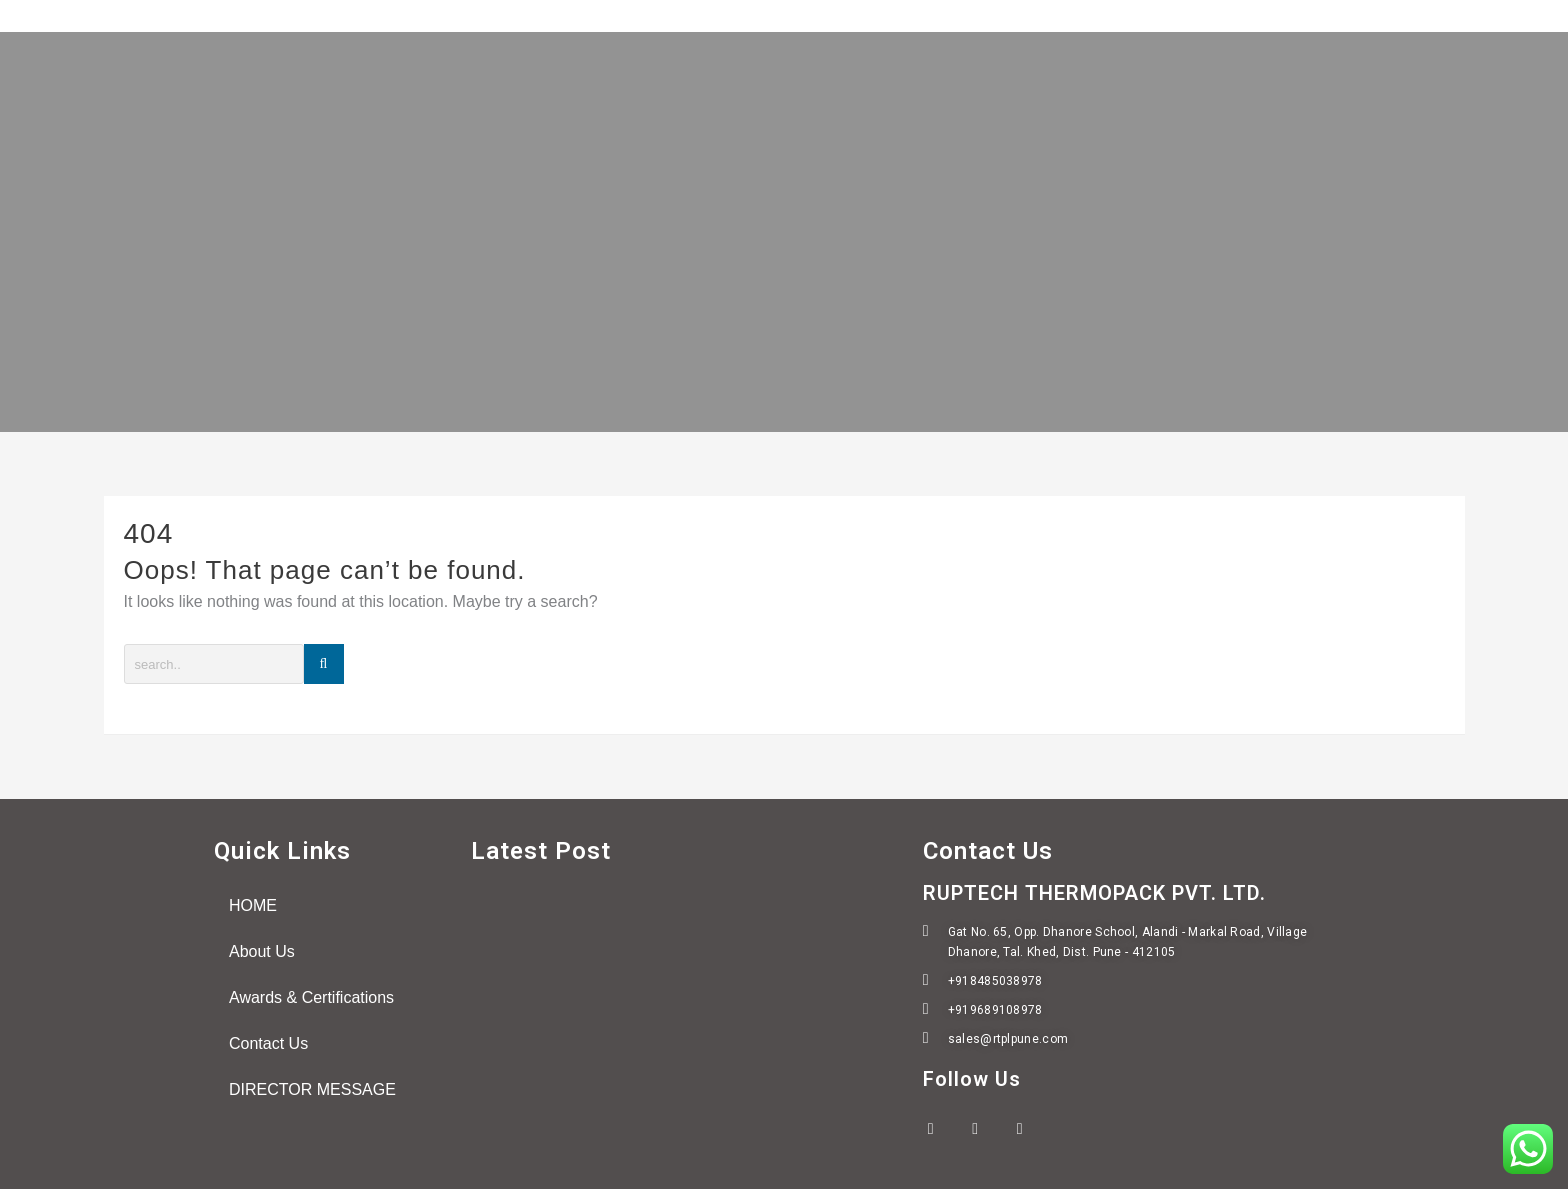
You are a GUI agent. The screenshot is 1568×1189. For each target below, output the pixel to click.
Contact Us (268, 1043)
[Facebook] (943, 1129)
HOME (253, 905)
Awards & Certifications (311, 997)
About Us (262, 951)
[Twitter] (987, 1129)
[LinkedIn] (1032, 1129)
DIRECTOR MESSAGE (312, 1089)
